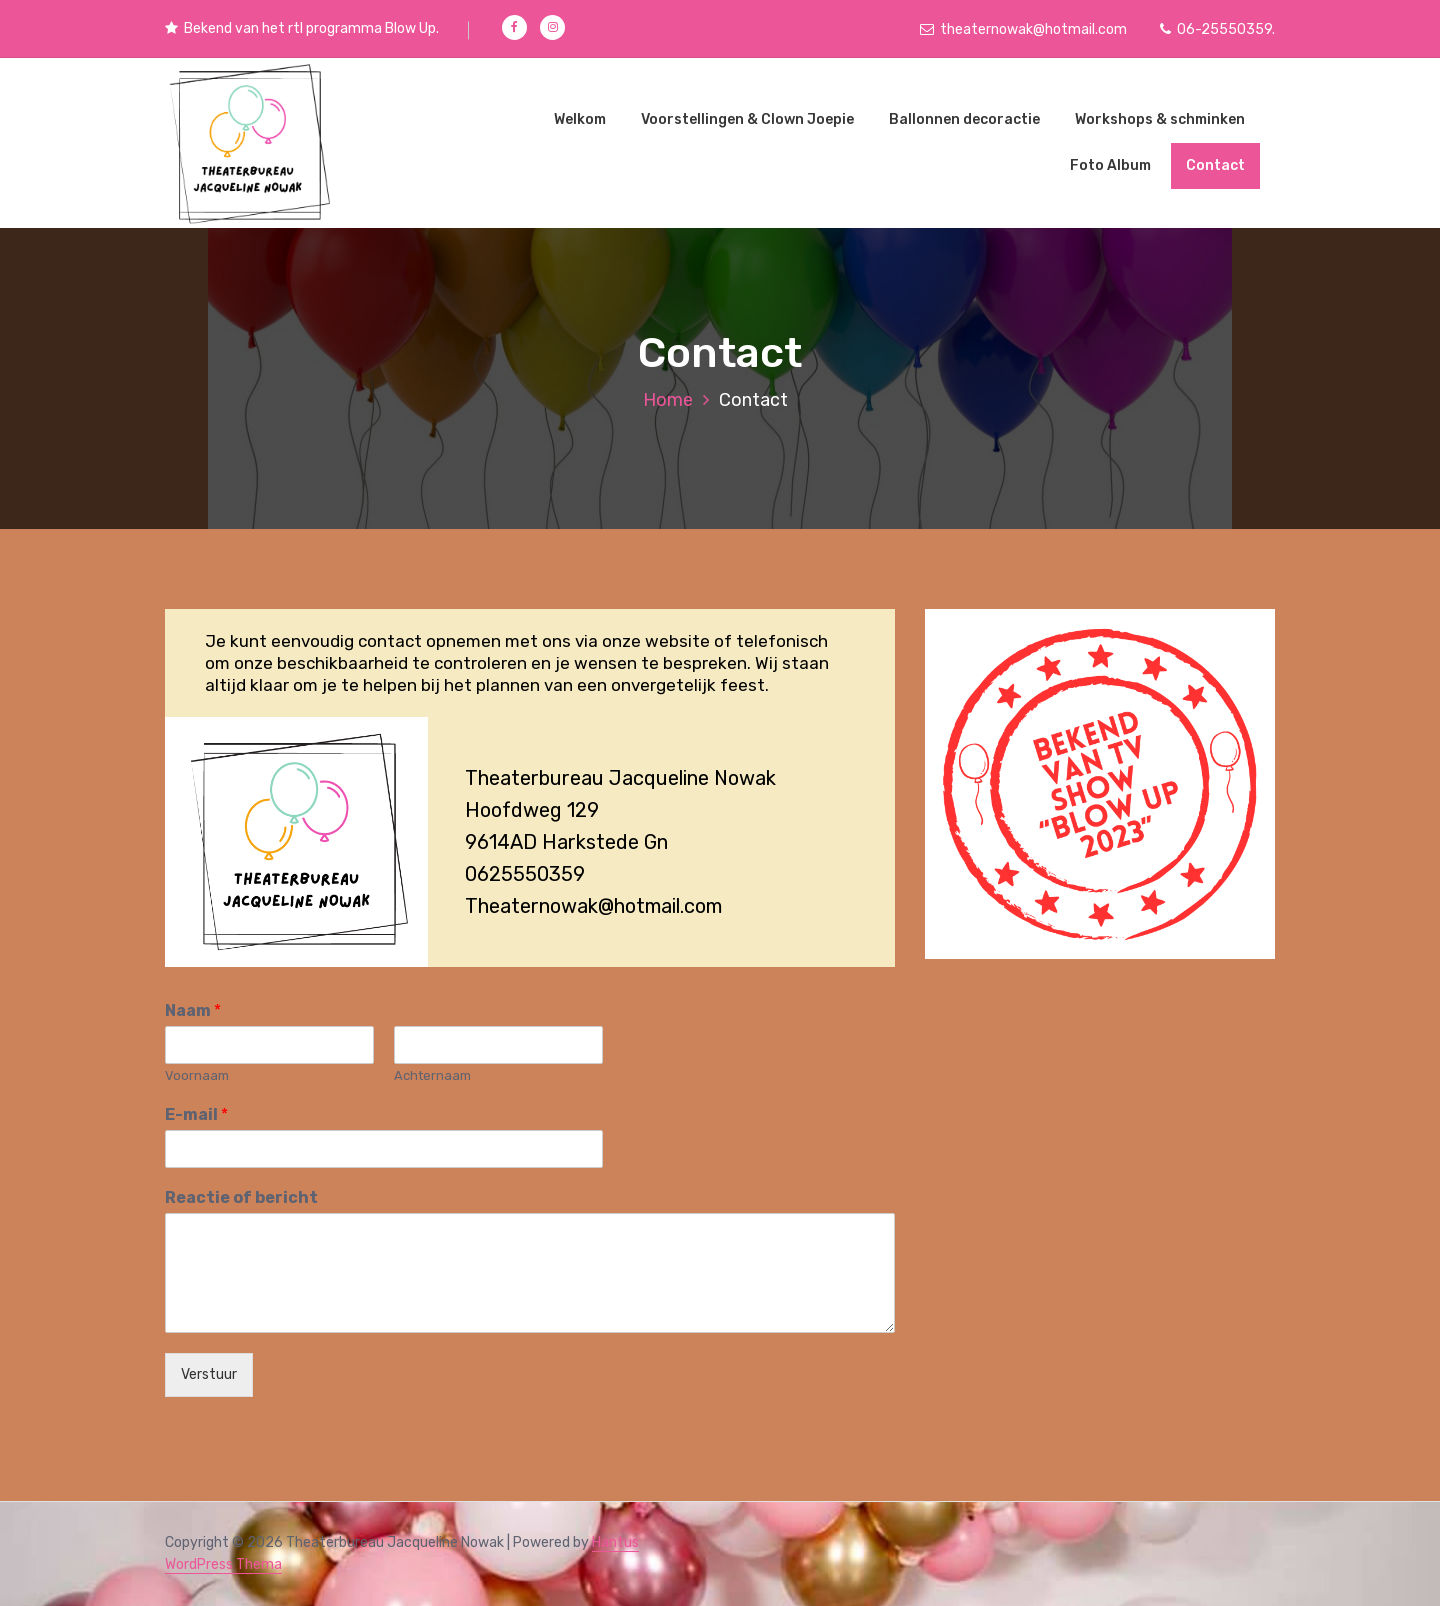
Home (668, 400)
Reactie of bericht (241, 1197)
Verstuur (209, 1374)
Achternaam (432, 1075)
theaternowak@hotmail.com (1023, 29)
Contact (1215, 165)
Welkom (580, 119)
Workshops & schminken (1160, 119)
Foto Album (1110, 165)
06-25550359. (1217, 29)
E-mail (196, 1114)
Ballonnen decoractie (964, 119)
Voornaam (197, 1075)
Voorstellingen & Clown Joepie (747, 119)
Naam (193, 1010)
